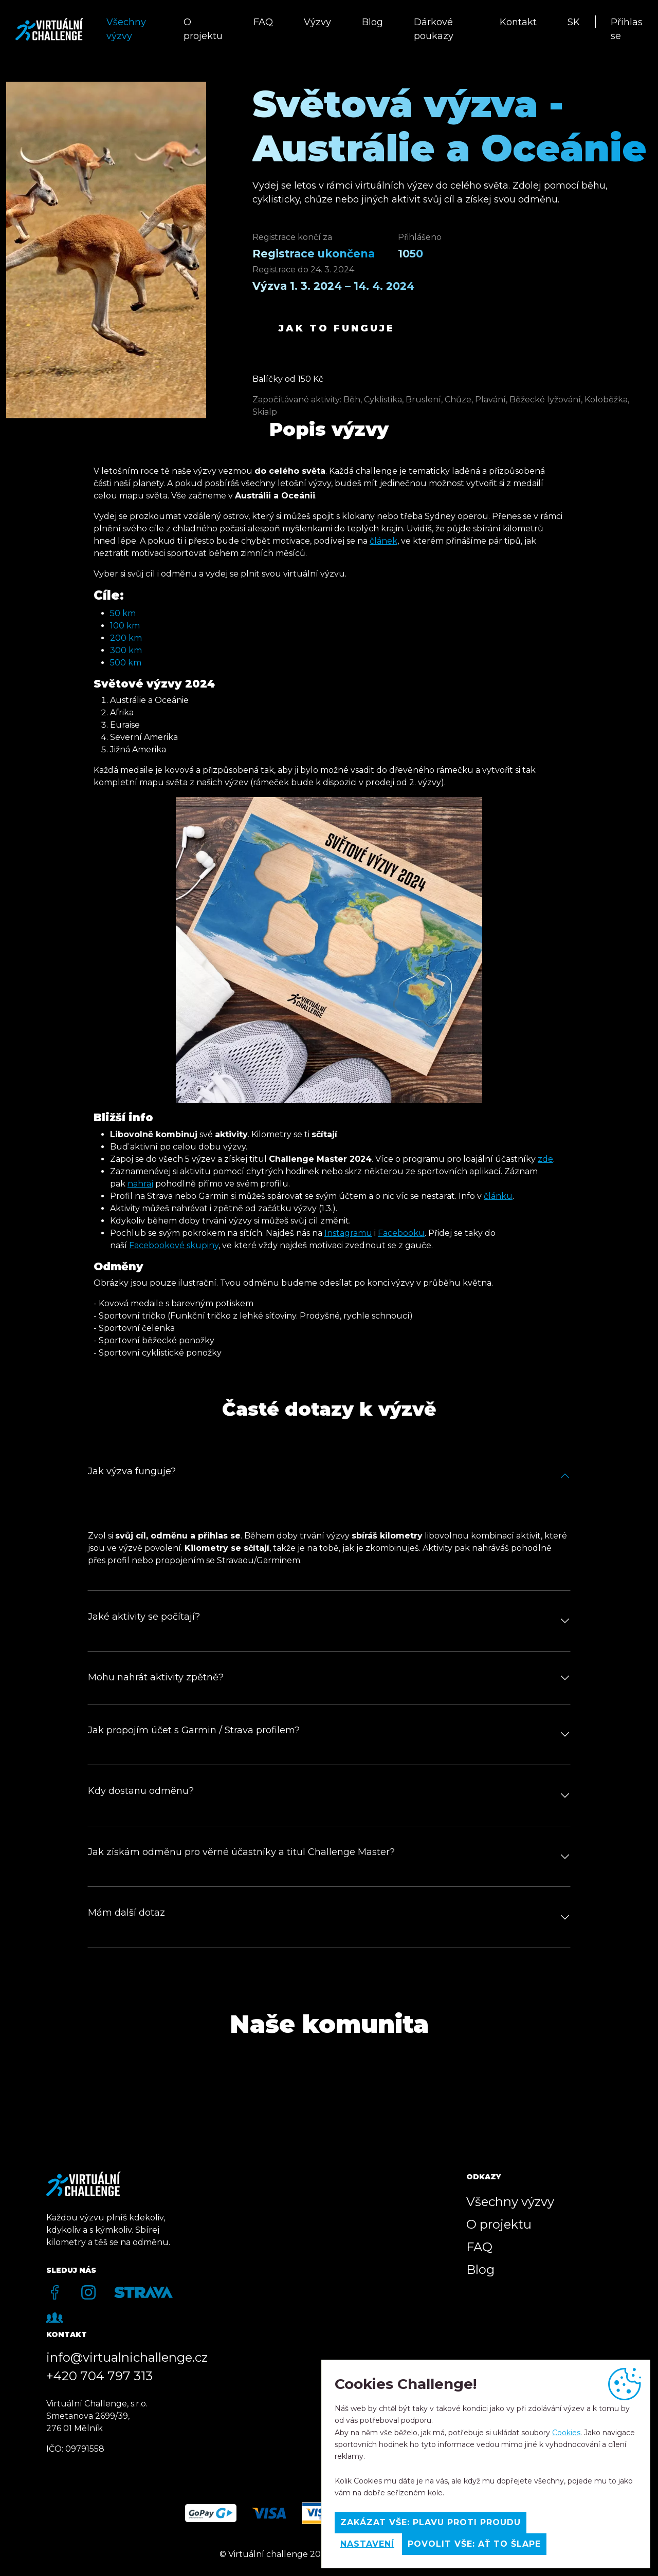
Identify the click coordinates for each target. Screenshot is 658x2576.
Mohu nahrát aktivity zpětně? (156, 1677)
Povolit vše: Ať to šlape (474, 2544)
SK (574, 22)
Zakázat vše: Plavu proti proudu (430, 2522)
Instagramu (348, 1233)
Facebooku (401, 1233)
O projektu (203, 29)
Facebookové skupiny (173, 1245)
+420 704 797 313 (99, 2375)
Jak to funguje (337, 328)
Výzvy (317, 22)
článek (383, 541)
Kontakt (518, 22)
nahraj (140, 1184)
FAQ (263, 22)
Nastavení (367, 2544)
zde (545, 1159)
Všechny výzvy (126, 29)
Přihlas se (627, 29)
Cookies (566, 2432)
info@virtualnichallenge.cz (127, 2357)
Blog (372, 22)
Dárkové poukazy (433, 29)
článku (498, 1196)
